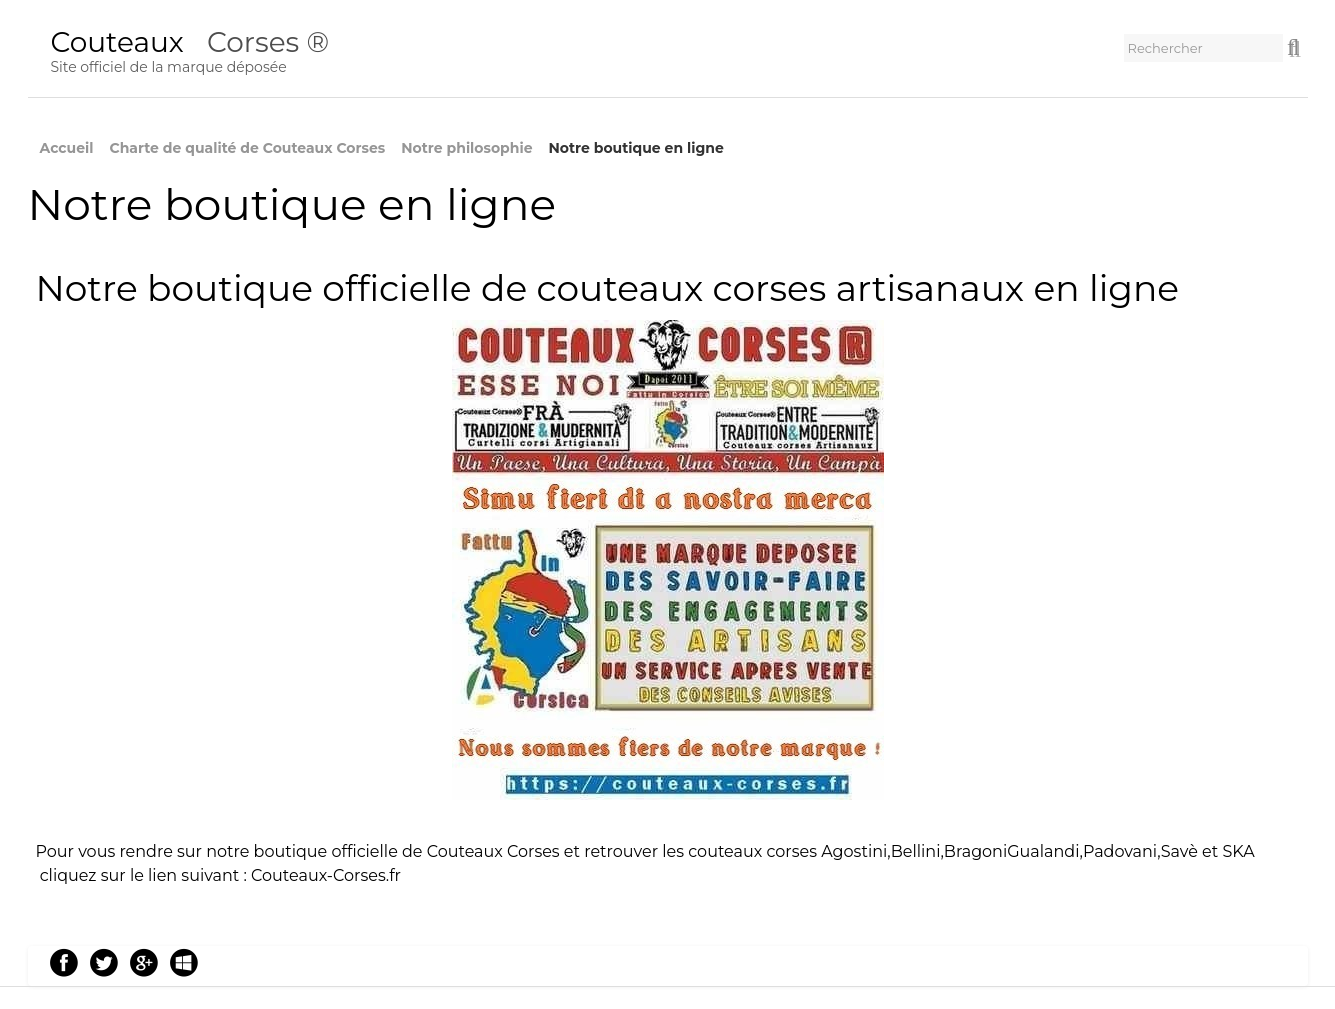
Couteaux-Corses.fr (326, 875)
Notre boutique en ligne (635, 148)
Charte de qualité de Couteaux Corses (248, 148)
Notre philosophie (466, 148)
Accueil (67, 148)
